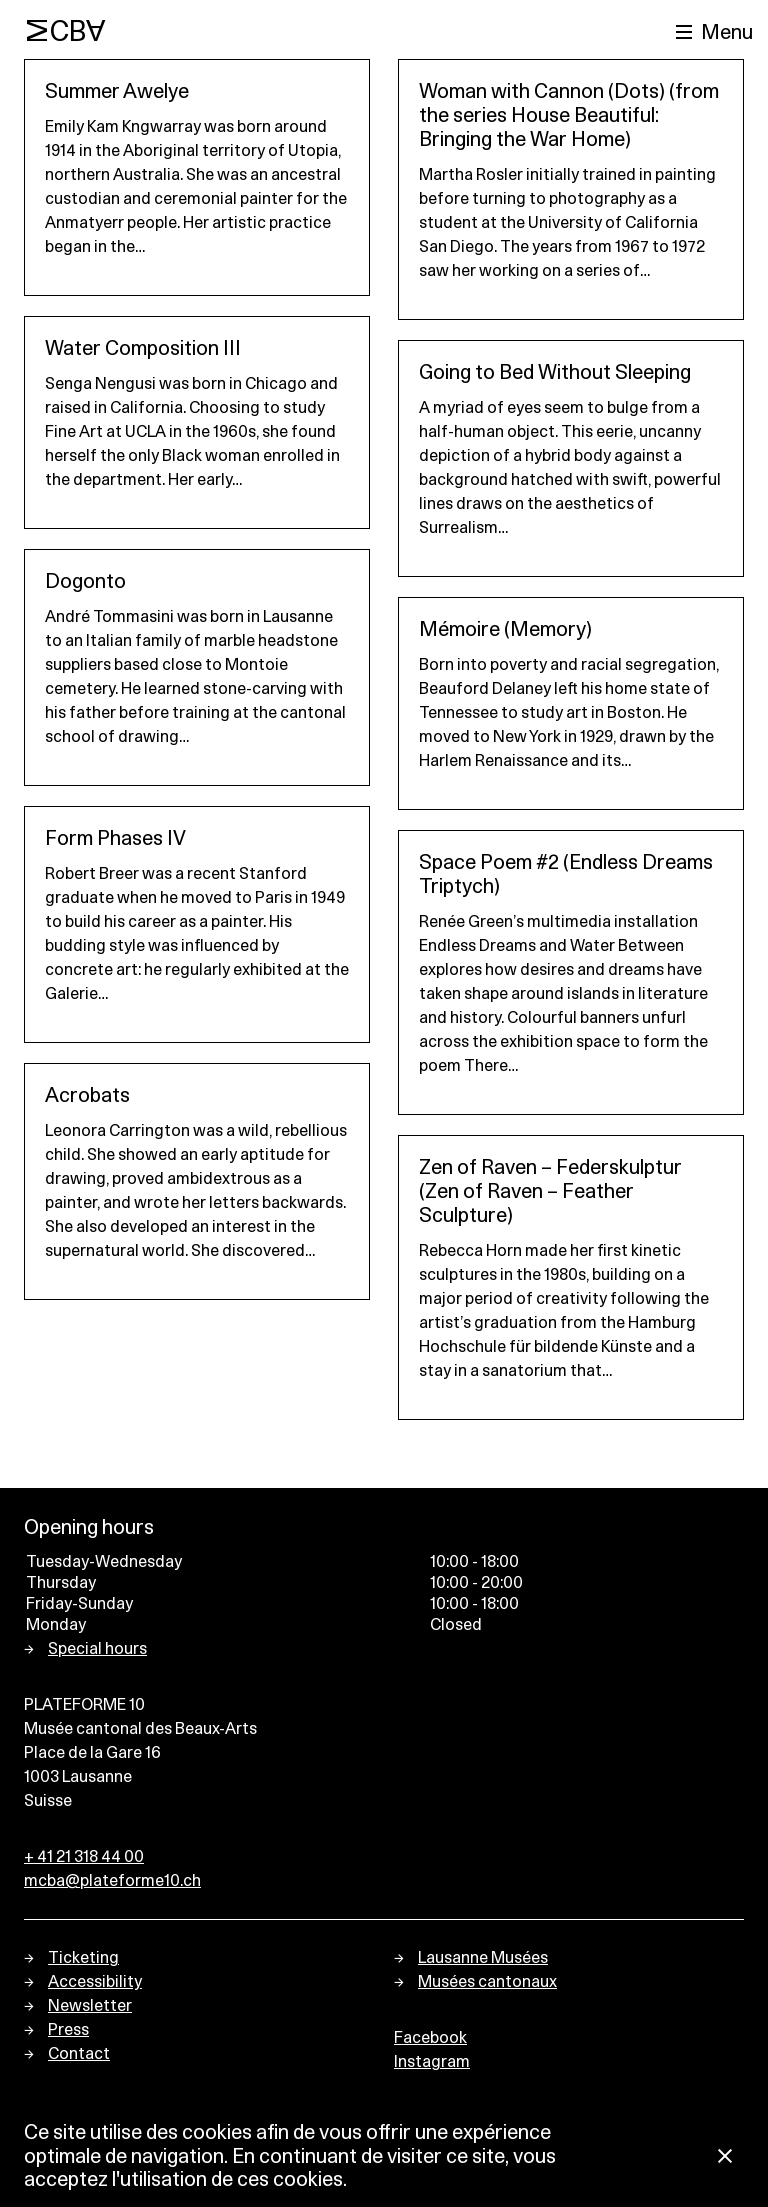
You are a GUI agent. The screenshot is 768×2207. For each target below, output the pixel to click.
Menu (727, 33)
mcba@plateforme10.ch (112, 1881)
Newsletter (90, 2006)
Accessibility (95, 1982)
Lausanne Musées (483, 1958)
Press (68, 2030)
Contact (79, 2054)
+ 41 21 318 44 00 (84, 1857)
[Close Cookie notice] (725, 2157)
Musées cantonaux (487, 1982)
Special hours (97, 1649)
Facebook (430, 2038)
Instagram (432, 2062)
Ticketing (83, 1958)
